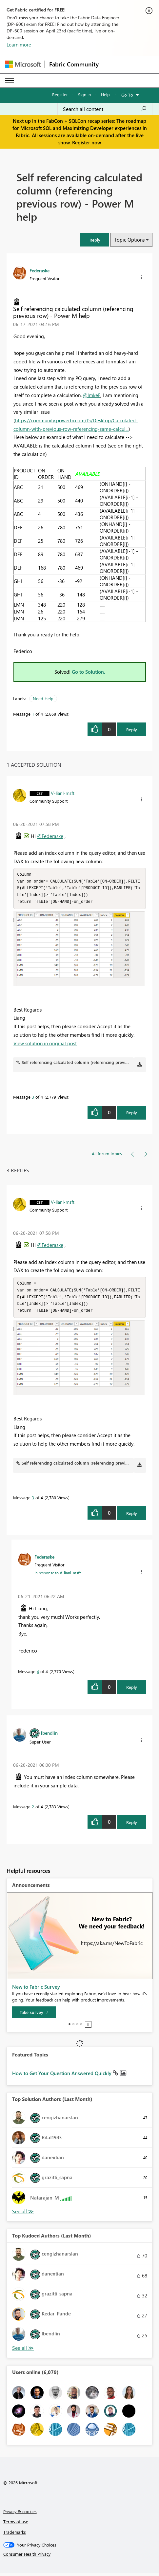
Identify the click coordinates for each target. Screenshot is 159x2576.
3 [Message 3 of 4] (33, 1098)
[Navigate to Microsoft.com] (23, 64)
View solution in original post (45, 1045)
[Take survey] (34, 2015)
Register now (86, 142)
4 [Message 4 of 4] (38, 1674)
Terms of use (15, 2525)
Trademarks (14, 2535)
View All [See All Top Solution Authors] (23, 2215)
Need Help (43, 698)
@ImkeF (91, 395)
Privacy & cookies (20, 2514)
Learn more (19, 44)
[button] (94, 240)
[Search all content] (104, 109)
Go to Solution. (88, 671)
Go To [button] (127, 95)
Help (105, 94)
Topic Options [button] (129, 239)
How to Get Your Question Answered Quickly (62, 2076)
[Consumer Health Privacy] (79, 2557)
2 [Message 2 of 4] (33, 1810)
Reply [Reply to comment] (131, 1114)
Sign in (84, 94)
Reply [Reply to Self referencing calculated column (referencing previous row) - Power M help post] (131, 729)
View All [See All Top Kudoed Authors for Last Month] (23, 2351)
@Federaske (50, 836)
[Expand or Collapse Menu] (9, 80)
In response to (57, 1576)
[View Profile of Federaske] (40, 270)
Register (60, 94)
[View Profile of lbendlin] (49, 1736)
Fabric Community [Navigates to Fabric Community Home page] (74, 64)
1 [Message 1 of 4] (33, 714)
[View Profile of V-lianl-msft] (62, 793)
